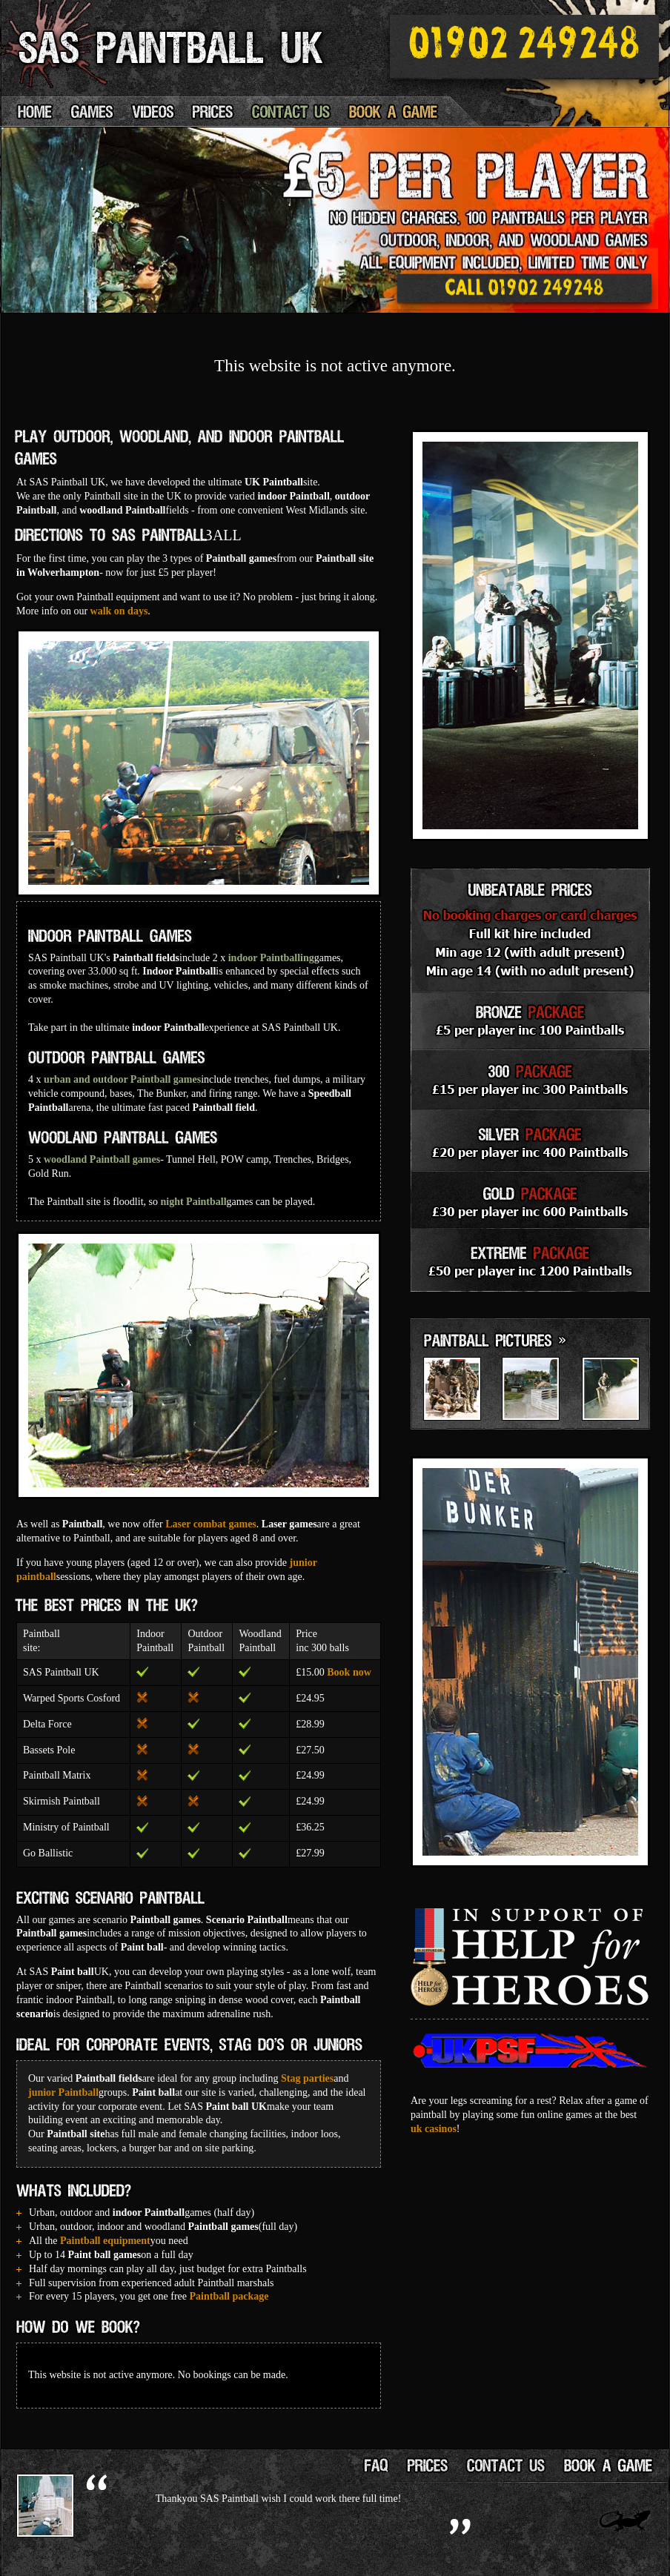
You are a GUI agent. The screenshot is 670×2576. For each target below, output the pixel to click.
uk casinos (434, 2128)
